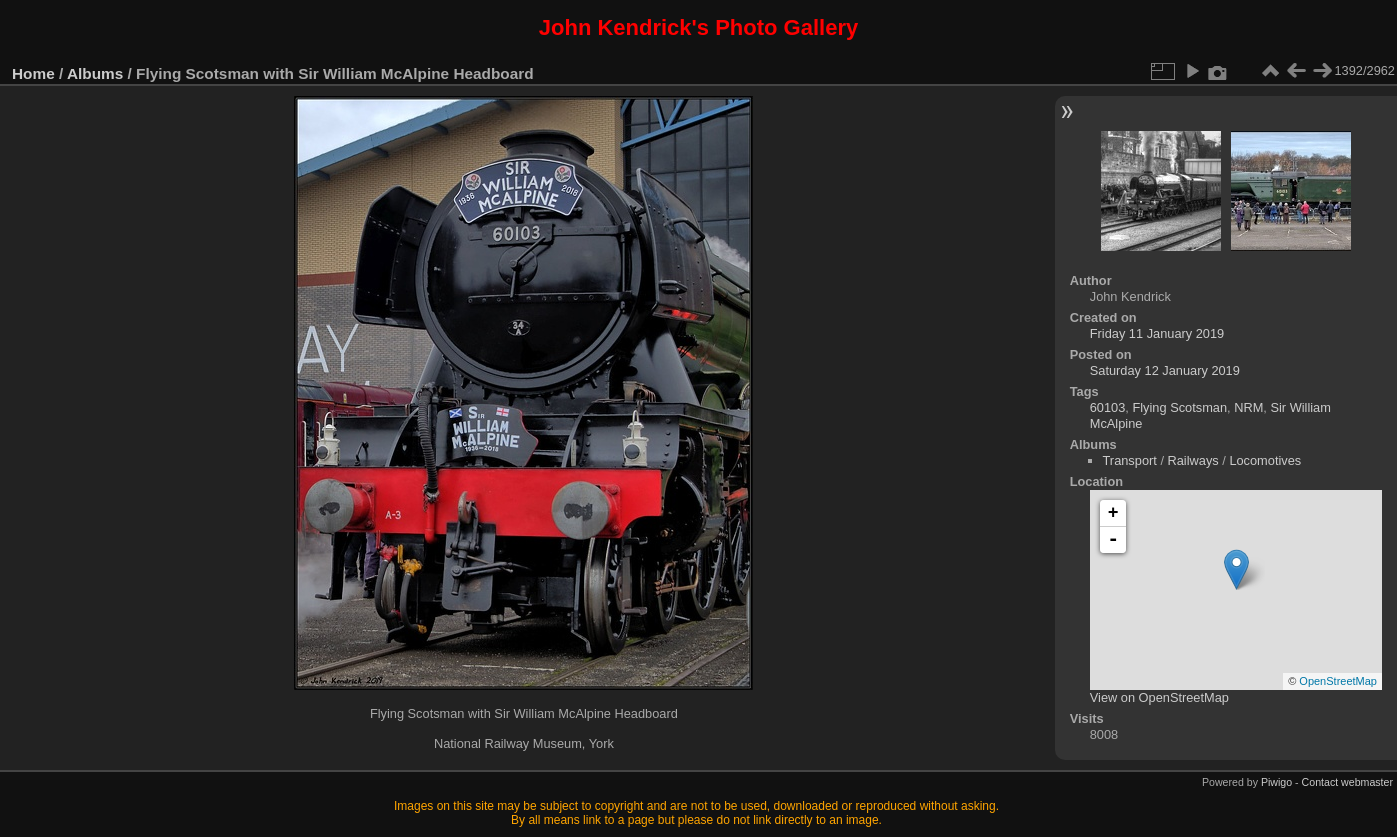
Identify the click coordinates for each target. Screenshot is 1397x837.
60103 (1108, 407)
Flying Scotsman (1179, 407)
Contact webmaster (1347, 782)
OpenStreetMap (1338, 681)
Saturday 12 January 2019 (1165, 370)
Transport (1130, 460)
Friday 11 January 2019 (1157, 333)
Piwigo (1276, 782)
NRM (1248, 407)
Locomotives (1265, 460)
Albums (95, 73)
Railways (1193, 460)
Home (33, 73)
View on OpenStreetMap (1159, 697)
